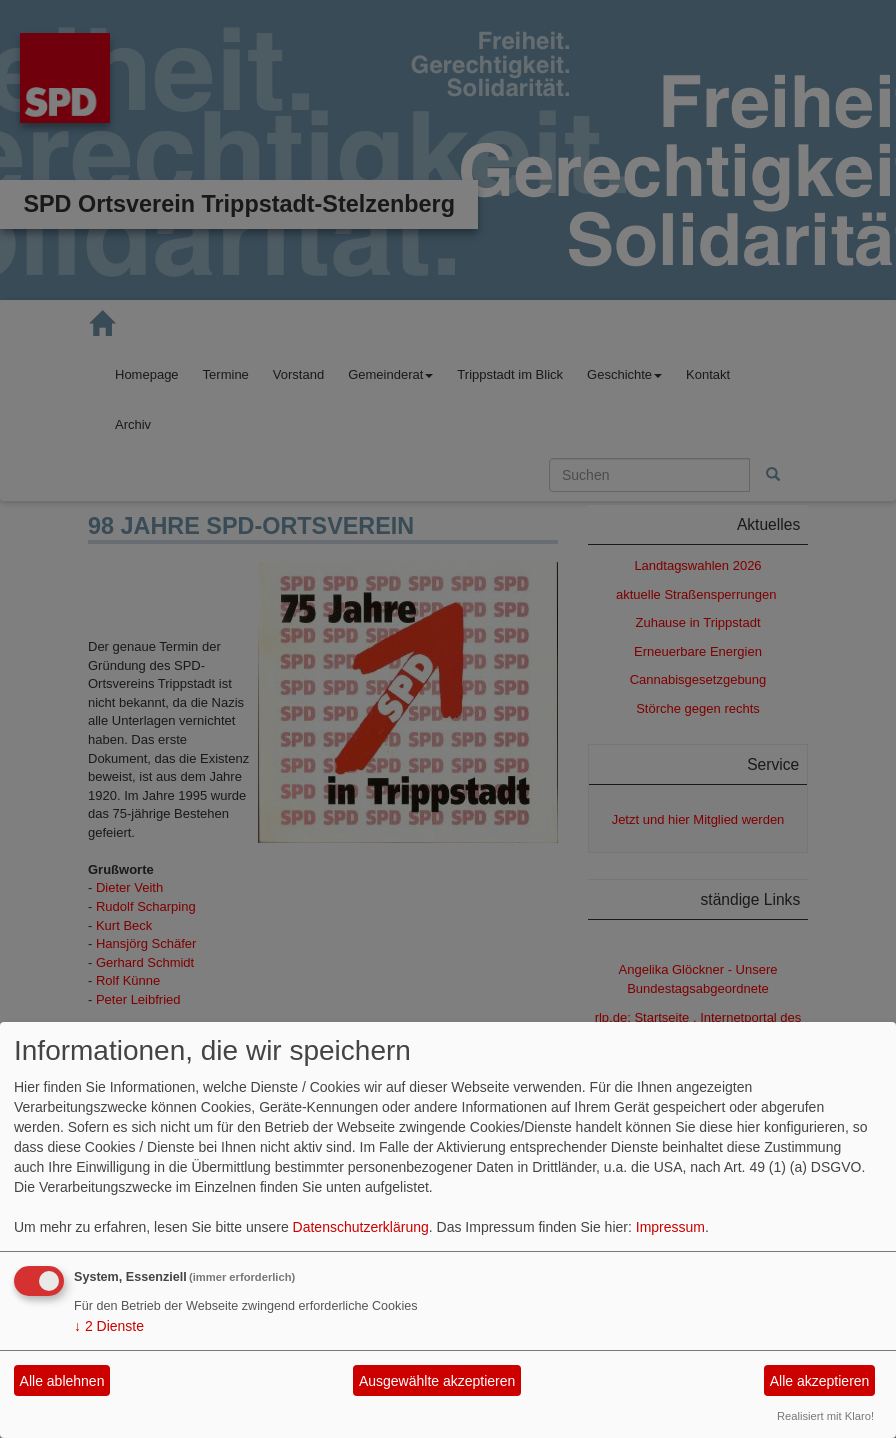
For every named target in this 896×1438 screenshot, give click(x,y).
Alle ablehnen (62, 1381)
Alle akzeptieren (820, 1381)
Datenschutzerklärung (361, 1227)
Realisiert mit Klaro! (825, 1416)
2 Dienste (109, 1326)
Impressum (670, 1227)
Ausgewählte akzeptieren (437, 1381)
